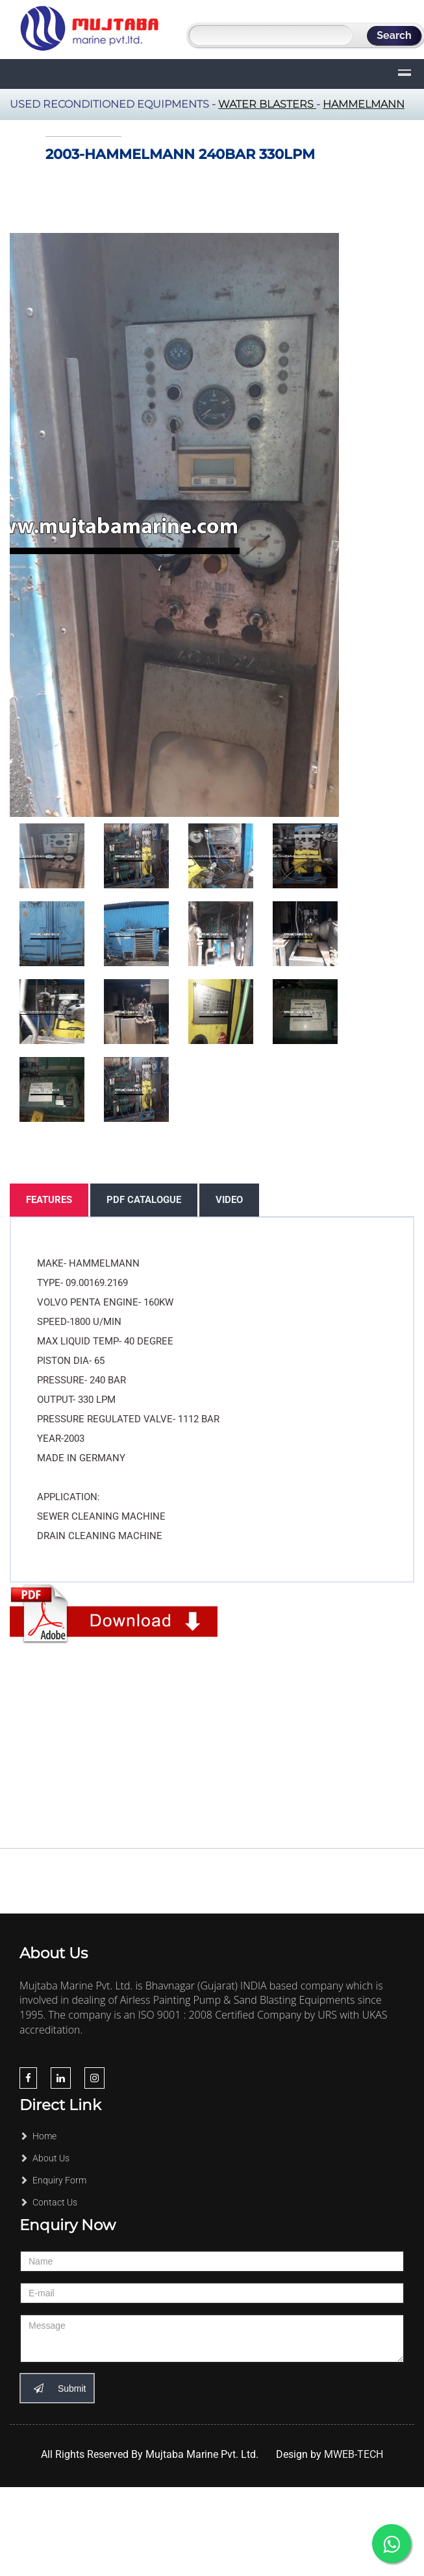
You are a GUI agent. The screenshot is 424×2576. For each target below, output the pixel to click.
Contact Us (48, 2202)
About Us (44, 2158)
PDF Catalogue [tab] (143, 1200)
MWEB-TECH (353, 2454)
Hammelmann (364, 104)
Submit (57, 2388)
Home (37, 2136)
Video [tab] (229, 1200)
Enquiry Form (52, 2180)
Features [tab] (49, 1200)
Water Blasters (267, 104)
